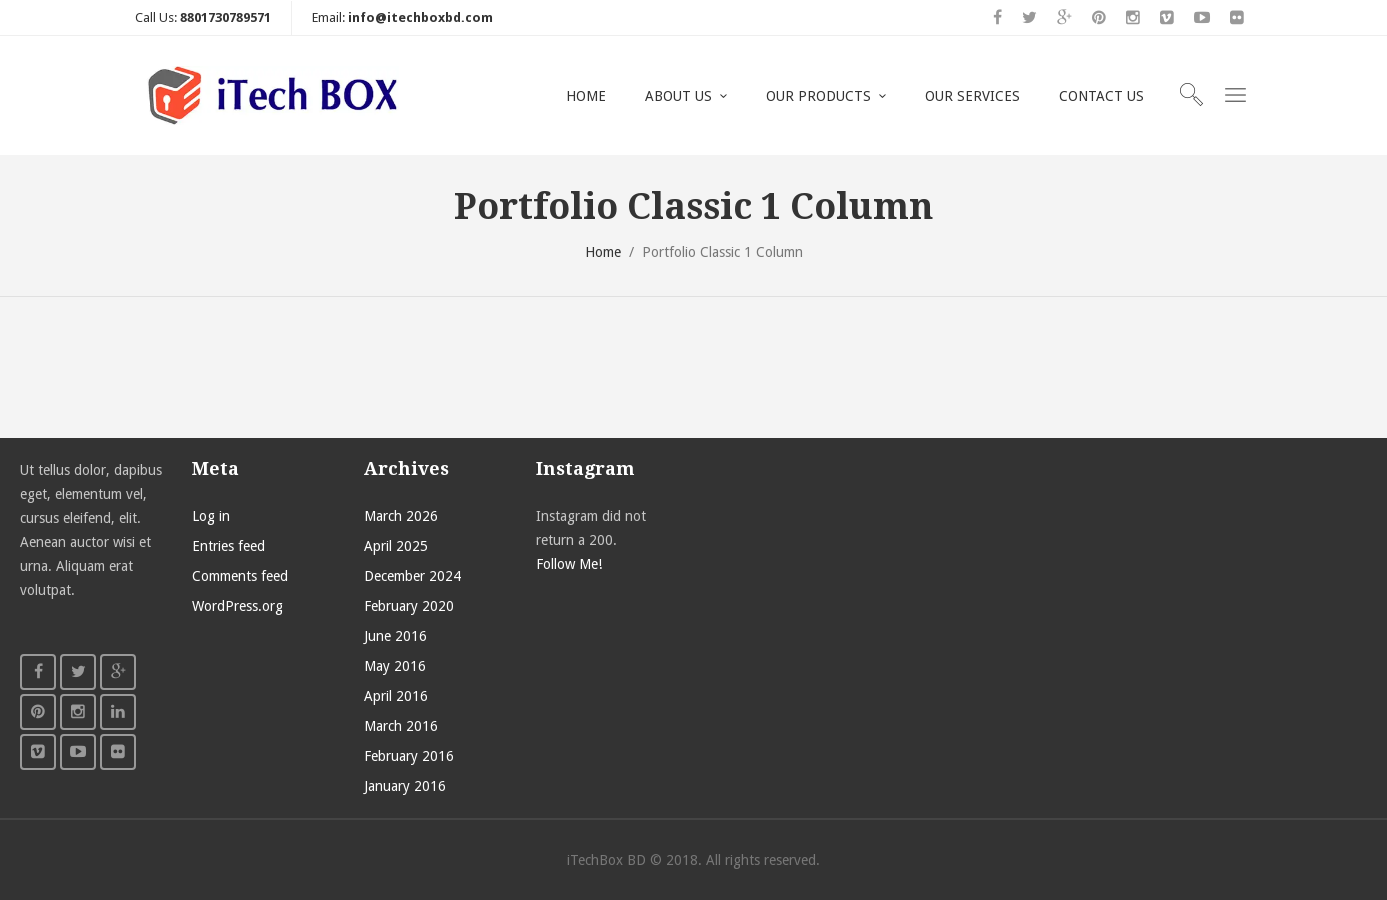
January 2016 (405, 786)
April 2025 (396, 546)
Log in (211, 516)
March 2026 (401, 516)
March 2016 (401, 726)
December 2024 (412, 576)
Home (603, 252)
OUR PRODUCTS (818, 96)
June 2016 (395, 636)
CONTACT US (1101, 96)
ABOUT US (678, 96)
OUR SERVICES (972, 96)
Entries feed (228, 546)
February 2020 (409, 606)
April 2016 (396, 696)
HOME (586, 96)
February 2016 (409, 756)
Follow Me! (569, 564)
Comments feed (240, 576)
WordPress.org (237, 606)
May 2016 (395, 666)
